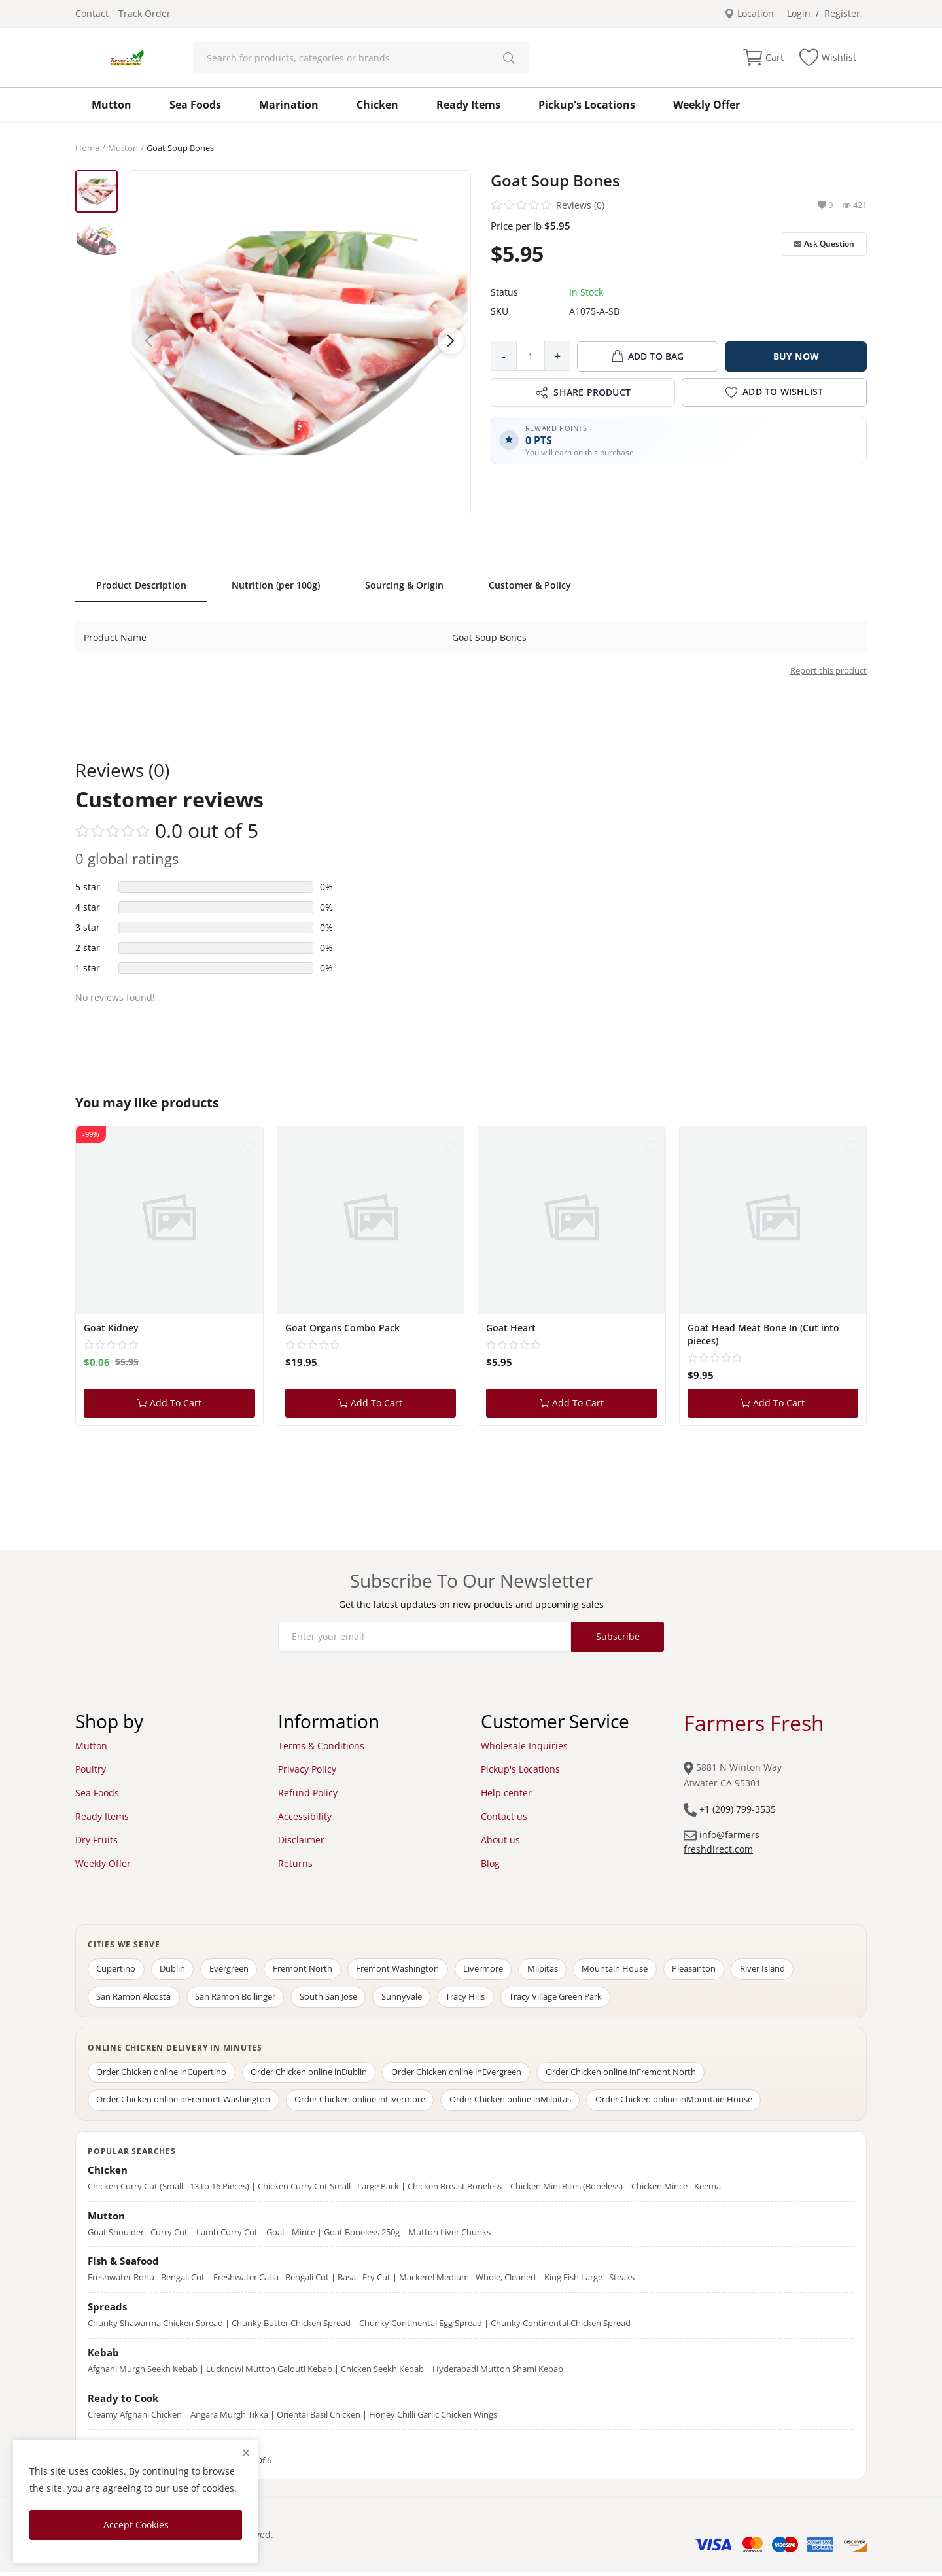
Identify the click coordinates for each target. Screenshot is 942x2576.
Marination (289, 104)
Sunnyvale (409, 1998)
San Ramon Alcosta (134, 1998)
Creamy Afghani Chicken (135, 2418)
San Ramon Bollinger (238, 1998)
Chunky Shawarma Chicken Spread (155, 2327)
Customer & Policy (530, 585)
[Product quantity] (530, 356)
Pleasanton (712, 1970)
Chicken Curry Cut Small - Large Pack (328, 2190)
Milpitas (556, 1970)
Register (842, 13)
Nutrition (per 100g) (276, 585)
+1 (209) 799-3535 (737, 1809)
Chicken (377, 104)
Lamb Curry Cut (227, 2236)
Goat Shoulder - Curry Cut (138, 2236)
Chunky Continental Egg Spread (420, 2327)
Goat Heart (511, 1327)
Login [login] (799, 13)
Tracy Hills (475, 1998)
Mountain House (631, 1970)
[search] (509, 58)
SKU (499, 311)
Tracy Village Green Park (567, 1998)
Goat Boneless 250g (362, 2236)
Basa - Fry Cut (364, 2282)
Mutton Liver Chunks (449, 2236)
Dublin (175, 1970)
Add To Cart (169, 1403)
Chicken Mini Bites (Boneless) (566, 2190)
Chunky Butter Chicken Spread (291, 2327)
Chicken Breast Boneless (455, 2190)
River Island (782, 1970)
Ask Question (824, 244)
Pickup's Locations (586, 104)
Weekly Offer (706, 104)
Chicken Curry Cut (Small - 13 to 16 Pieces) (168, 2190)
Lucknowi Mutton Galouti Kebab (269, 2372)
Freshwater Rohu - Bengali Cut (146, 2282)
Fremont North (310, 1970)
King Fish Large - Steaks (589, 2282)
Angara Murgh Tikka (229, 2418)
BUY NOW (796, 356)
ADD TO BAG (648, 356)
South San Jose (333, 1998)
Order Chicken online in (162, 2075)
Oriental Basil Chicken (318, 2418)
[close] (246, 2452)
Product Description (141, 585)
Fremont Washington (407, 1970)
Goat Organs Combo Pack (342, 1327)
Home (87, 148)
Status (504, 292)
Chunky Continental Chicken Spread (561, 2327)
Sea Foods (195, 104)
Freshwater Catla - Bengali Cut (271, 2282)
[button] (451, 341)
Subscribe (618, 1636)
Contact (92, 13)
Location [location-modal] (749, 13)
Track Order (144, 13)
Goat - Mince (290, 2236)
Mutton (111, 104)
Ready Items (468, 104)
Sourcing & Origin (404, 585)
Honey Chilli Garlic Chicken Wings (433, 2418)
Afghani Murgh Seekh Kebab (143, 2372)
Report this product (828, 670)
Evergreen (234, 1970)
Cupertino (117, 1970)
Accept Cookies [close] (136, 2524)
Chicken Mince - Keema (676, 2190)
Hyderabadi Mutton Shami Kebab (497, 2372)
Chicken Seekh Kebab (382, 2372)
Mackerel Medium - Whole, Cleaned (467, 2282)
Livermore (495, 1970)
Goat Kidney (111, 1327)
